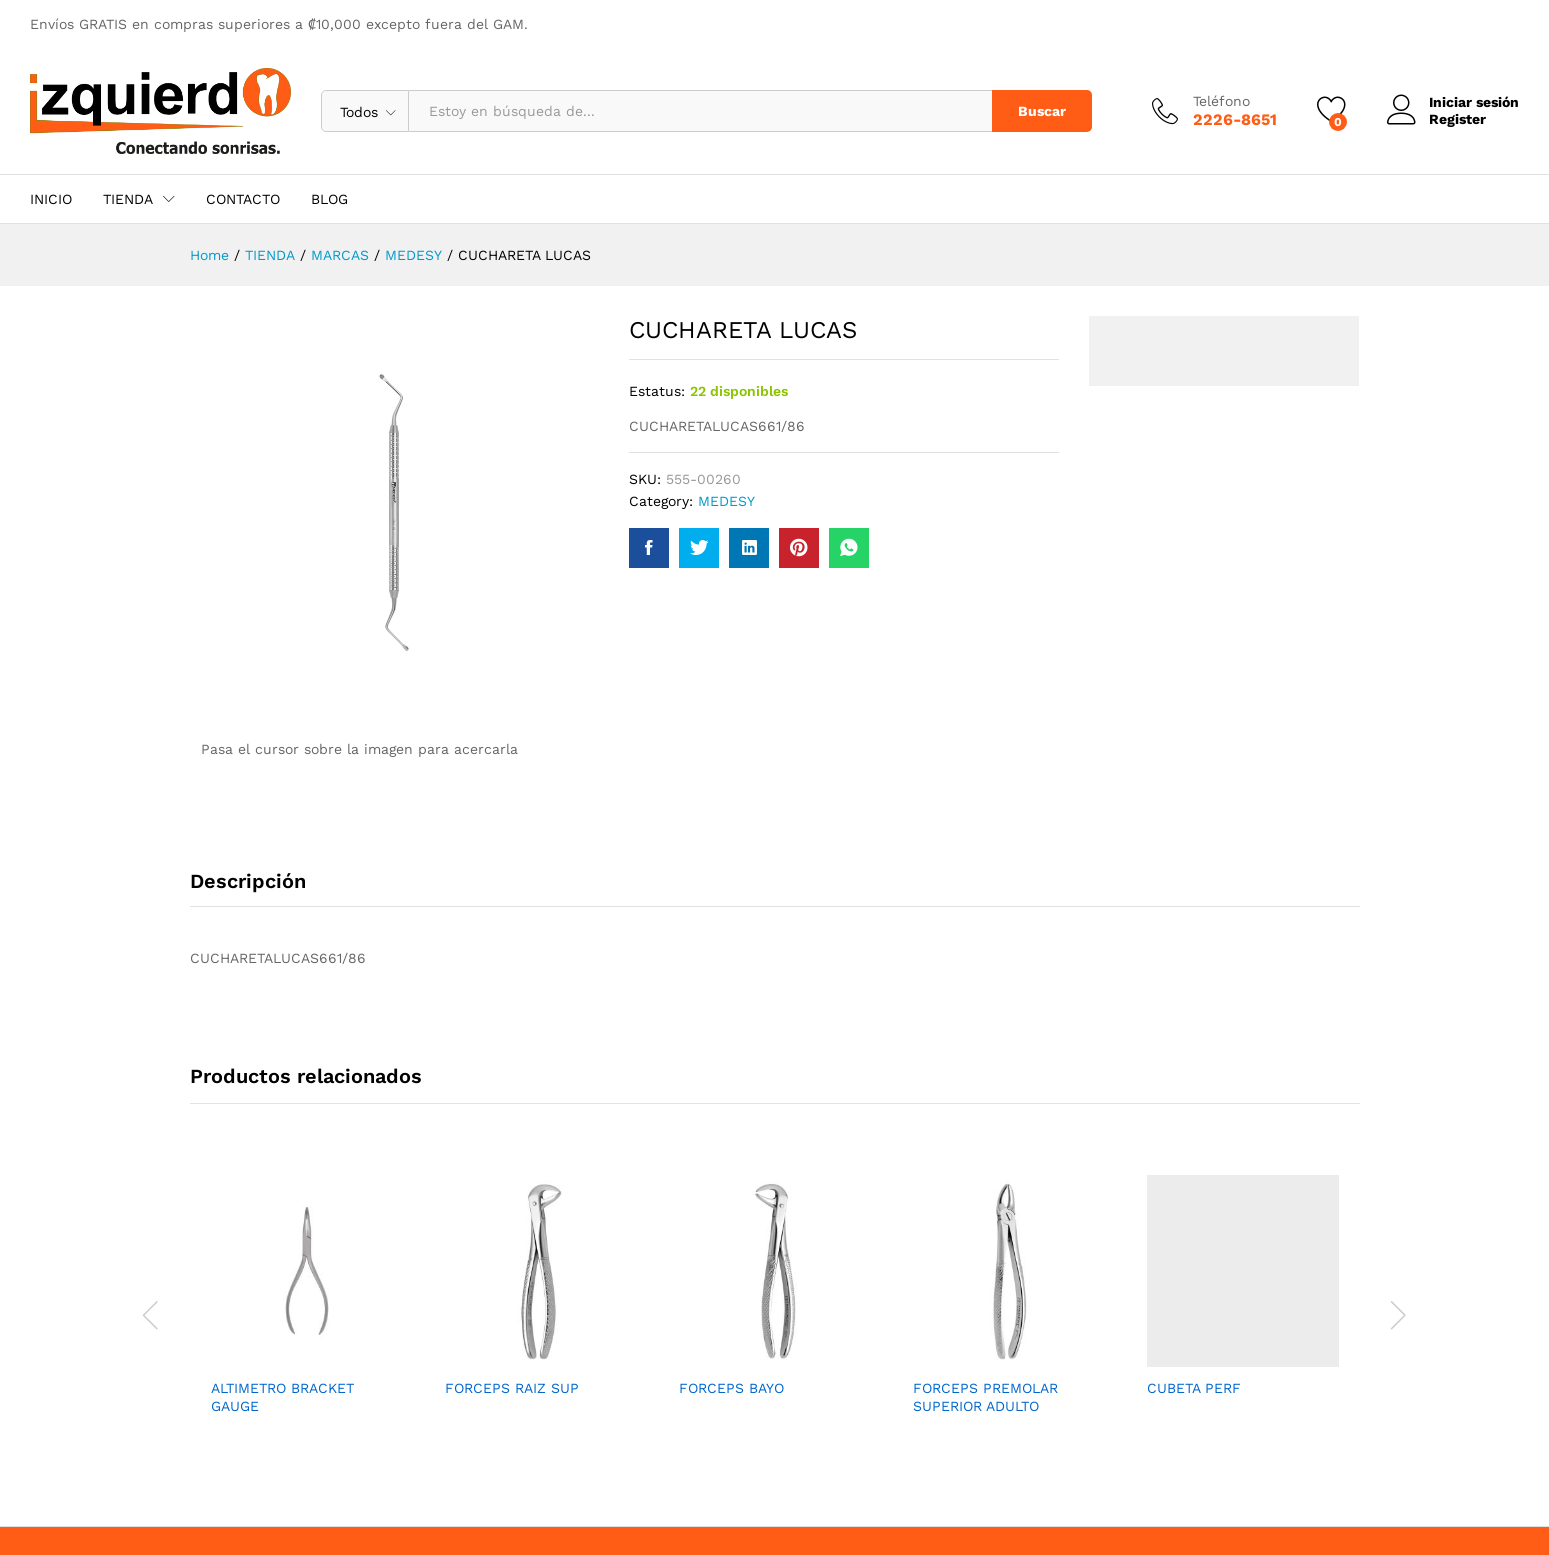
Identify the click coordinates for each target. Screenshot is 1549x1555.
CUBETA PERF (1194, 1388)
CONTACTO (243, 199)
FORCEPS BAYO (731, 1388)
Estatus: (657, 391)
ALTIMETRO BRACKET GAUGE (282, 1397)
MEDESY (726, 501)
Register (1457, 119)
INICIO (51, 199)
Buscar (1042, 111)
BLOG (329, 199)
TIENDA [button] (128, 199)
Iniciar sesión (1453, 102)
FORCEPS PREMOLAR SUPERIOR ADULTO (985, 1397)
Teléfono (1221, 101)
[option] (307, 1312)
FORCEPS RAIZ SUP (512, 1388)
